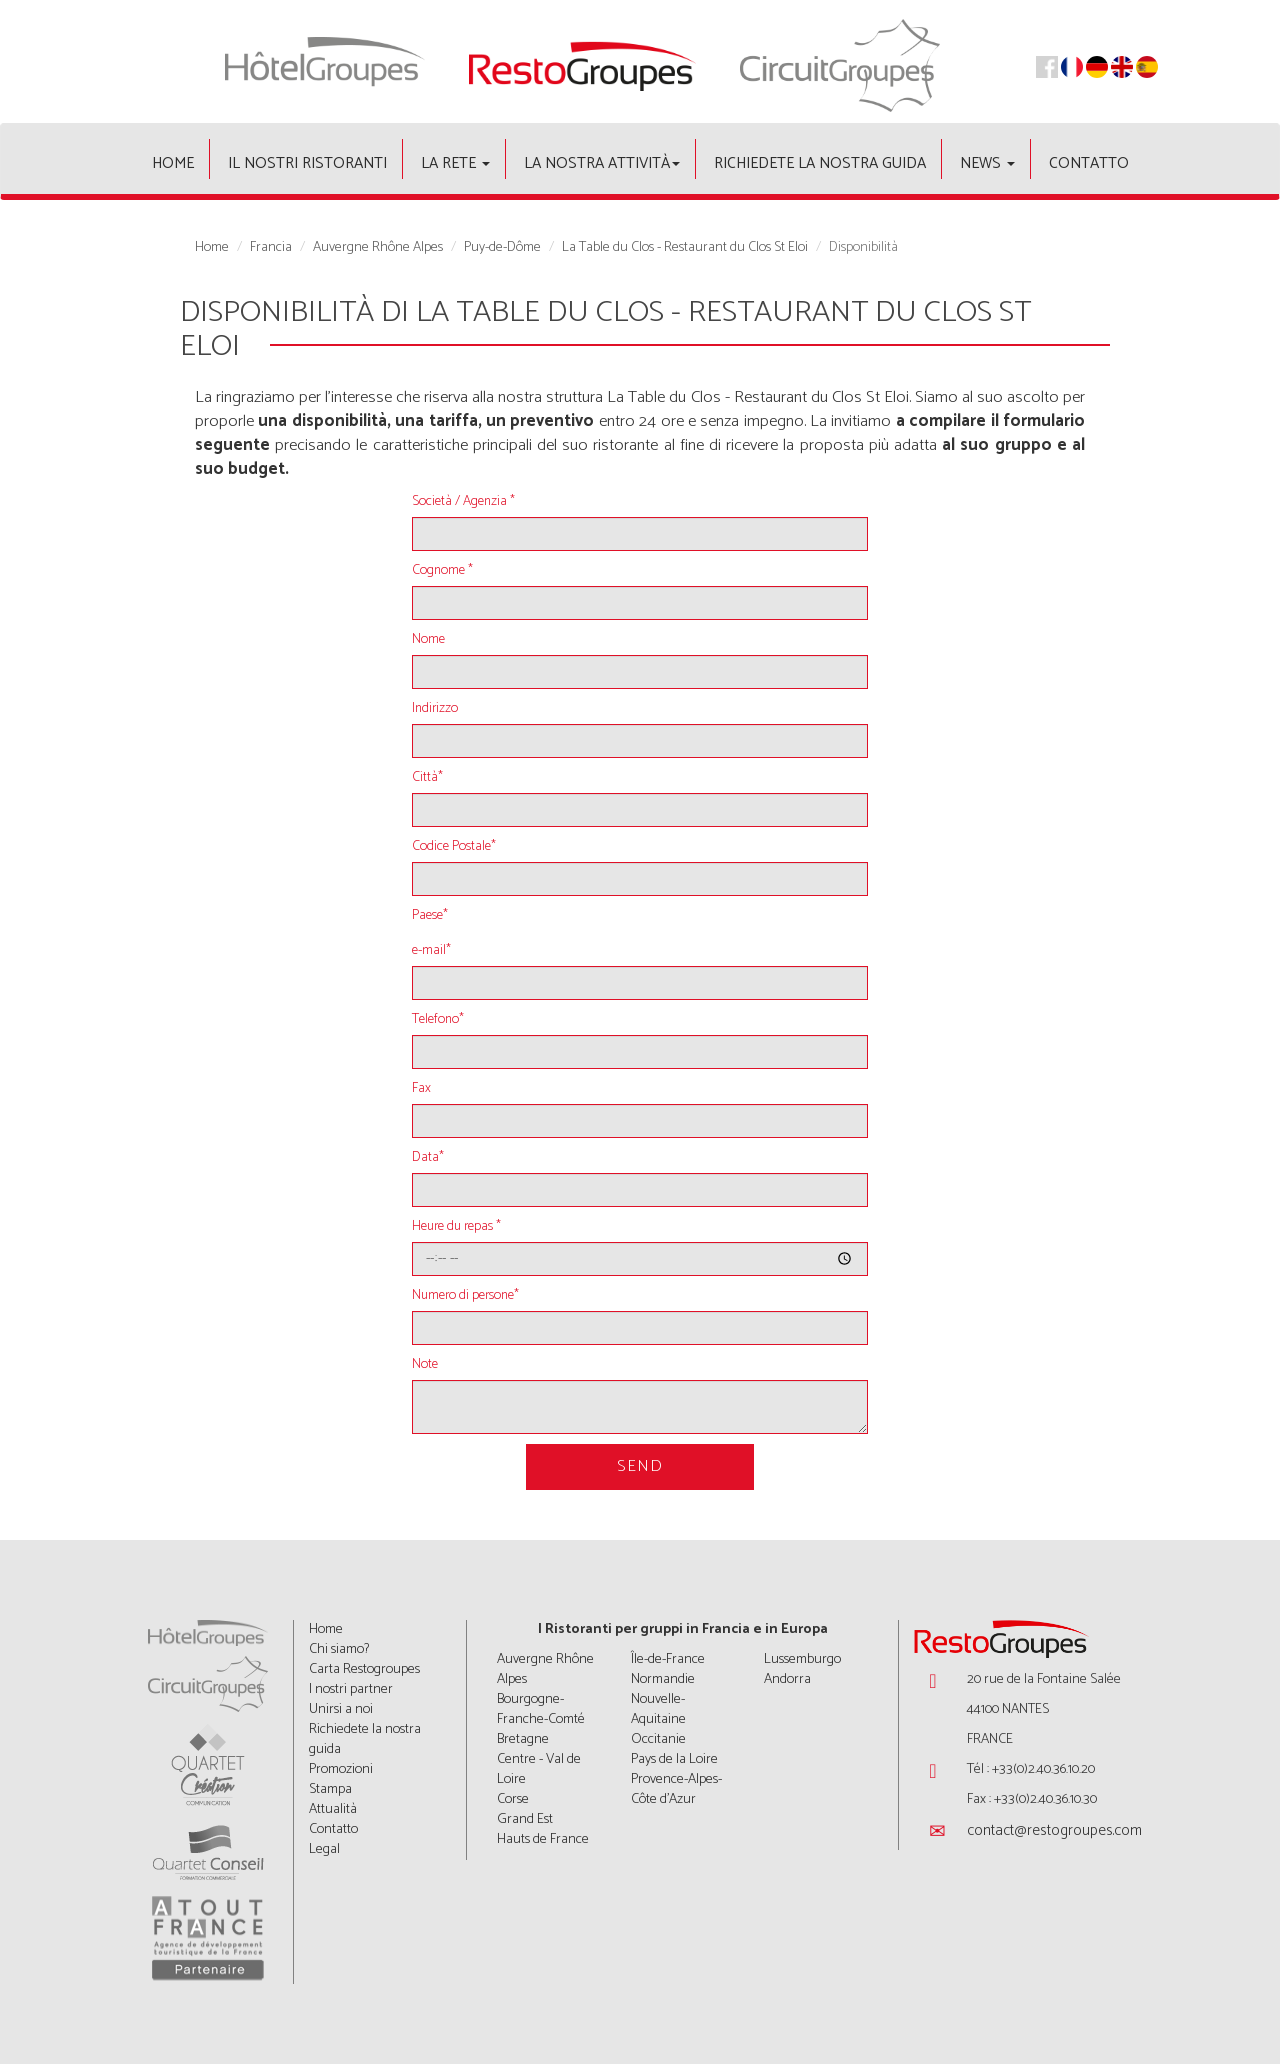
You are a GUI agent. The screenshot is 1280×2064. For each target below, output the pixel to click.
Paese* (430, 916)
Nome (428, 640)
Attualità (333, 1809)
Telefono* (438, 1020)
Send (640, 1466)
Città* (427, 778)
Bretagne (523, 1739)
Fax (421, 1089)
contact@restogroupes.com (1054, 1830)
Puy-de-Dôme (502, 248)
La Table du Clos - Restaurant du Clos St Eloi (685, 248)
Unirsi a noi (341, 1709)
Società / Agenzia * (463, 502)
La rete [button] (455, 163)
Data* (428, 1158)
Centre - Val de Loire (539, 1769)
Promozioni (341, 1769)
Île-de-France (668, 1659)
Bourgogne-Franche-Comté (541, 1709)
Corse (513, 1799)
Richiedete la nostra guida (820, 163)
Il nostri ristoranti (307, 163)
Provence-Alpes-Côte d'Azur (676, 1789)
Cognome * (442, 571)
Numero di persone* (465, 1296)
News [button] (987, 163)
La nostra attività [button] (602, 163)
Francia (271, 248)
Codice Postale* (454, 847)
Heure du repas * (456, 1227)
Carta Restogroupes (364, 1669)
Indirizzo (435, 709)
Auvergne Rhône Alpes (378, 248)
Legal (324, 1849)
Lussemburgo (802, 1659)
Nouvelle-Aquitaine (658, 1709)
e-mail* (431, 951)
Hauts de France (543, 1839)
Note (425, 1365)
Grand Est (525, 1819)
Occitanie (658, 1739)
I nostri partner (351, 1689)
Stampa (330, 1789)
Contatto (1089, 163)
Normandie (663, 1679)
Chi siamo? (339, 1649)
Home (173, 163)
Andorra (787, 1679)
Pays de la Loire (674, 1759)
